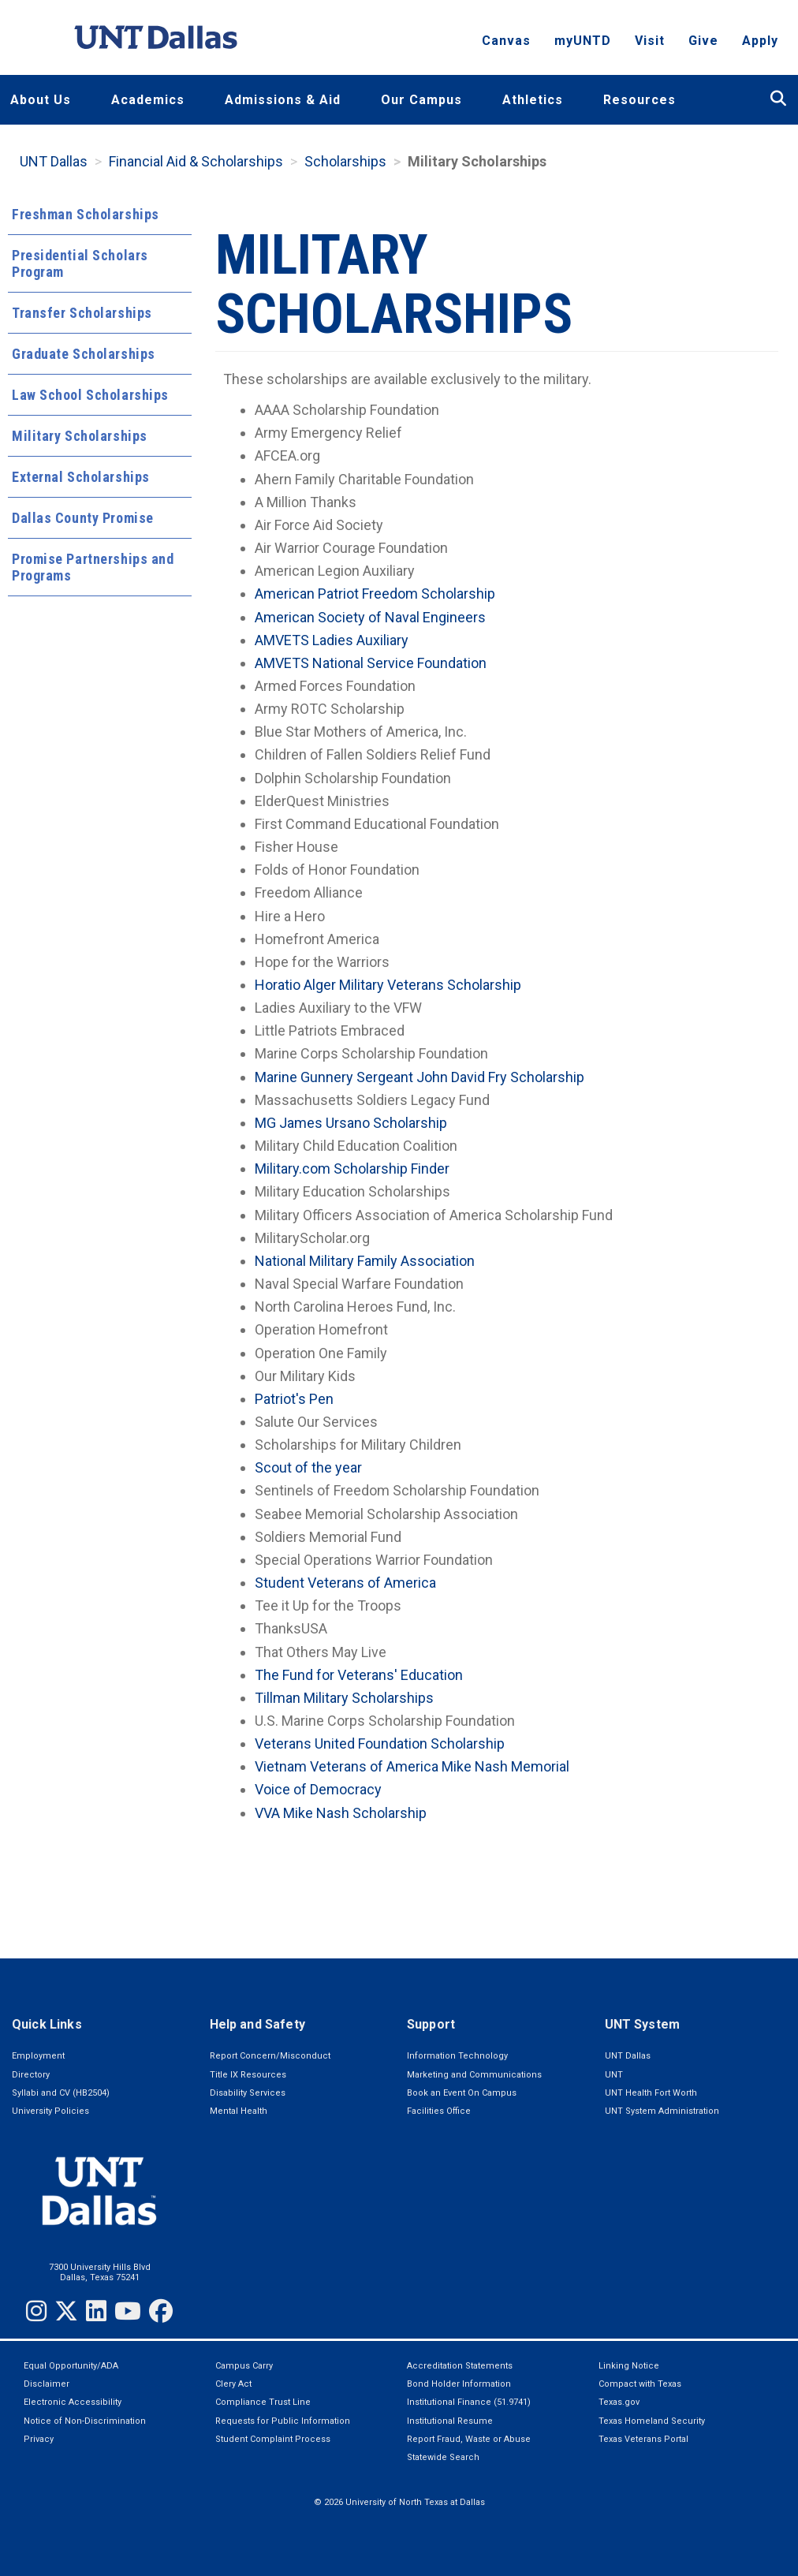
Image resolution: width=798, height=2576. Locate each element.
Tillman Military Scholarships (344, 1697)
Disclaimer (46, 2384)
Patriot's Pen (294, 1399)
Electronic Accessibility (72, 2402)
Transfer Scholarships (82, 312)
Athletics (532, 99)
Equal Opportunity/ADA (71, 2366)
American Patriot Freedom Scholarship (375, 593)
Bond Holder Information (459, 2384)
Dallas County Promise (83, 518)
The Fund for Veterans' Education (359, 1675)
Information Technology (457, 2056)
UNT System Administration (662, 2111)
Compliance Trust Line (263, 2402)
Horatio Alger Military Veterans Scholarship (388, 984)
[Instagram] (36, 2311)
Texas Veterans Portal (643, 2439)
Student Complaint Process (272, 2439)
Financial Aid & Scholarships (196, 161)
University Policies (50, 2111)
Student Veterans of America (345, 1582)
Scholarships (345, 161)
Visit (650, 43)
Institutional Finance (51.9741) (469, 2402)
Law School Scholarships (90, 394)
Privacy (39, 2439)
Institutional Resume (450, 2421)
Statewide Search (443, 2457)
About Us (40, 99)
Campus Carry (244, 2366)
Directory (31, 2075)
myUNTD (582, 43)
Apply (760, 43)
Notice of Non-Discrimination (85, 2421)
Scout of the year (308, 1467)
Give (703, 43)
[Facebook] (161, 2311)
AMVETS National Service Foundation (371, 663)
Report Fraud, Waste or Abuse (469, 2439)
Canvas (506, 43)
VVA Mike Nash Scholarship (341, 1813)
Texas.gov (619, 2402)
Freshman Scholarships (85, 214)
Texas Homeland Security (651, 2421)
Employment (38, 2056)
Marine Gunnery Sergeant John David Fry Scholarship (419, 1077)
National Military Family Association (365, 1261)
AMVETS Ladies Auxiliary (331, 640)
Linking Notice (628, 2366)
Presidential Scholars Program (80, 263)
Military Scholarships (79, 435)
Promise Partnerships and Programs (92, 567)
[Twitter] (66, 2311)
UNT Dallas (54, 161)
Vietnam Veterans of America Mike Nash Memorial (412, 1766)
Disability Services (247, 2093)
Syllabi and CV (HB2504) (61, 2093)
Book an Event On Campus (461, 2093)
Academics (148, 99)
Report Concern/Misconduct (270, 2056)
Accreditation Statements (460, 2366)
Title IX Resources (248, 2075)
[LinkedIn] (96, 2311)
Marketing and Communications (474, 2075)
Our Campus (421, 99)
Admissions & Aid (283, 99)
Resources (639, 99)
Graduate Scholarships (83, 353)
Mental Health (238, 2111)
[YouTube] (127, 2311)
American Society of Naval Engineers (370, 617)
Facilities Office (439, 2111)
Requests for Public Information (282, 2421)
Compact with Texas (639, 2384)
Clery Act (233, 2384)
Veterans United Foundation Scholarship (380, 1743)
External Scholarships (81, 477)
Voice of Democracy (318, 1789)
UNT (614, 2075)
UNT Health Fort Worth (651, 2093)
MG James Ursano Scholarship (351, 1122)
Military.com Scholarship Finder (352, 1168)
